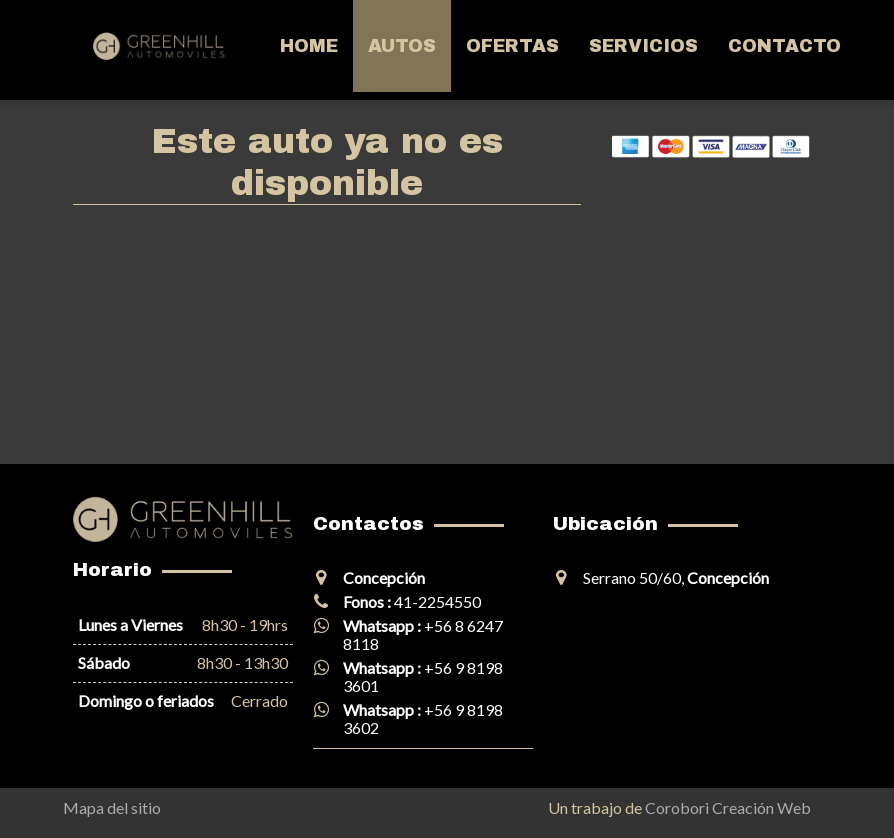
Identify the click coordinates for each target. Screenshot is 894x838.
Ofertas (512, 46)
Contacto (784, 46)
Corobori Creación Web (728, 807)
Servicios (643, 46)
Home (309, 46)
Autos (402, 46)
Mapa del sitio (112, 807)
